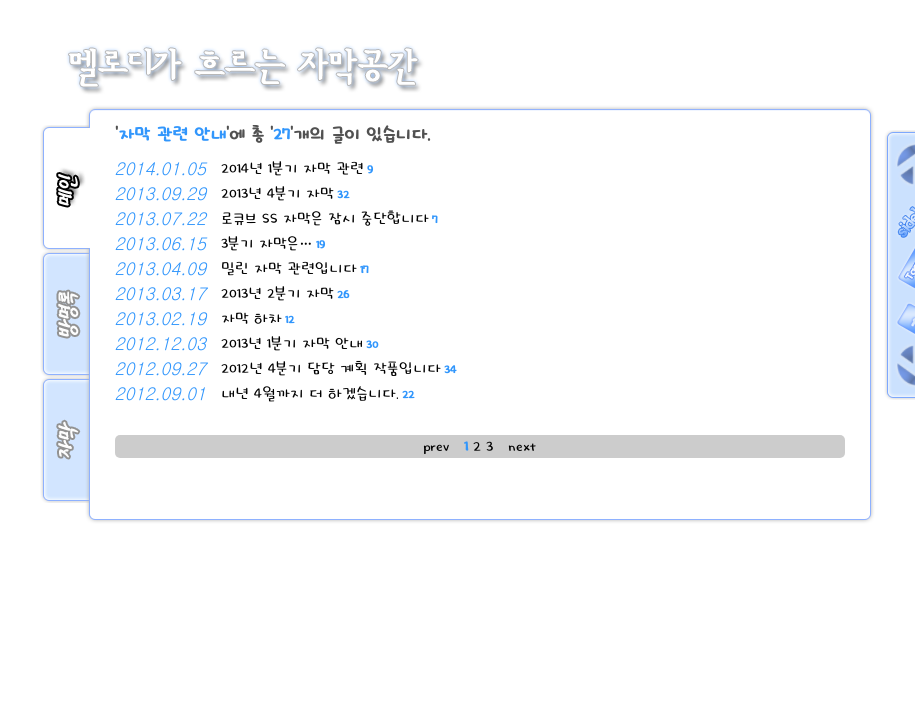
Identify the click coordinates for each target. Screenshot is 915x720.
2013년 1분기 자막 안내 (299, 343)
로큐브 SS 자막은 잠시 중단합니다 (329, 218)
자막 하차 (257, 318)
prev (436, 446)
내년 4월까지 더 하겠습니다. (317, 393)
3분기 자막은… (273, 243)
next (522, 446)
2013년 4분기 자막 (285, 193)
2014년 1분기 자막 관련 (297, 168)
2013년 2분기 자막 (285, 293)
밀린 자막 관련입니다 (295, 268)
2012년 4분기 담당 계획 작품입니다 (338, 368)
